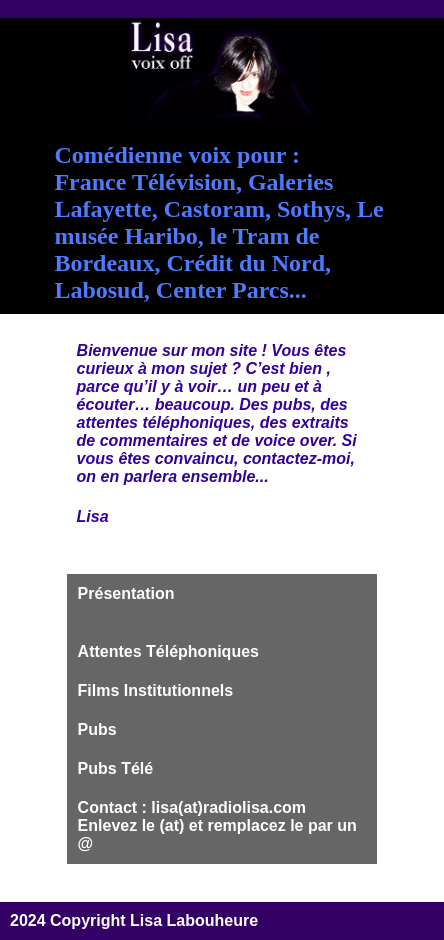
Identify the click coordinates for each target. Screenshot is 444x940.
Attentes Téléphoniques (168, 651)
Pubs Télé (116, 768)
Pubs (97, 729)
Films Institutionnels (156, 690)
